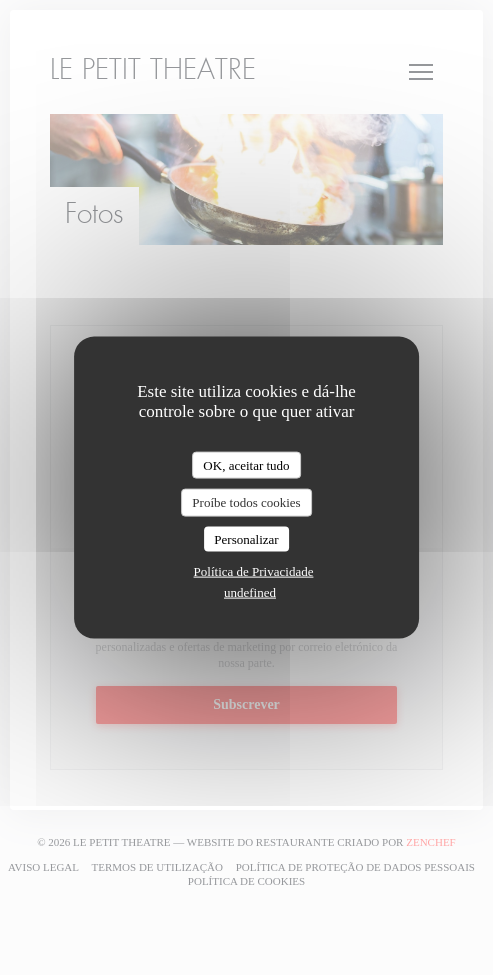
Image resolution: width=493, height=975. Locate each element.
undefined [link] (250, 592)
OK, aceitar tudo (246, 464)
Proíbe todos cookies (246, 502)
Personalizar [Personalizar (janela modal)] (246, 538)
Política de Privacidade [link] (254, 571)
